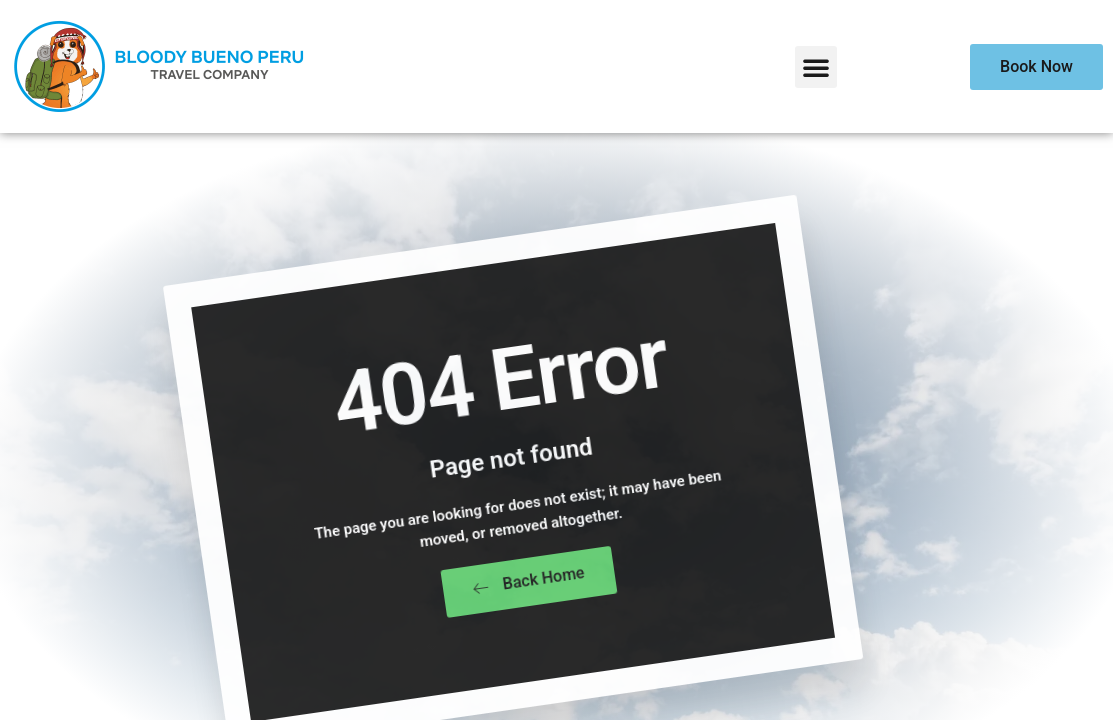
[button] (816, 67)
